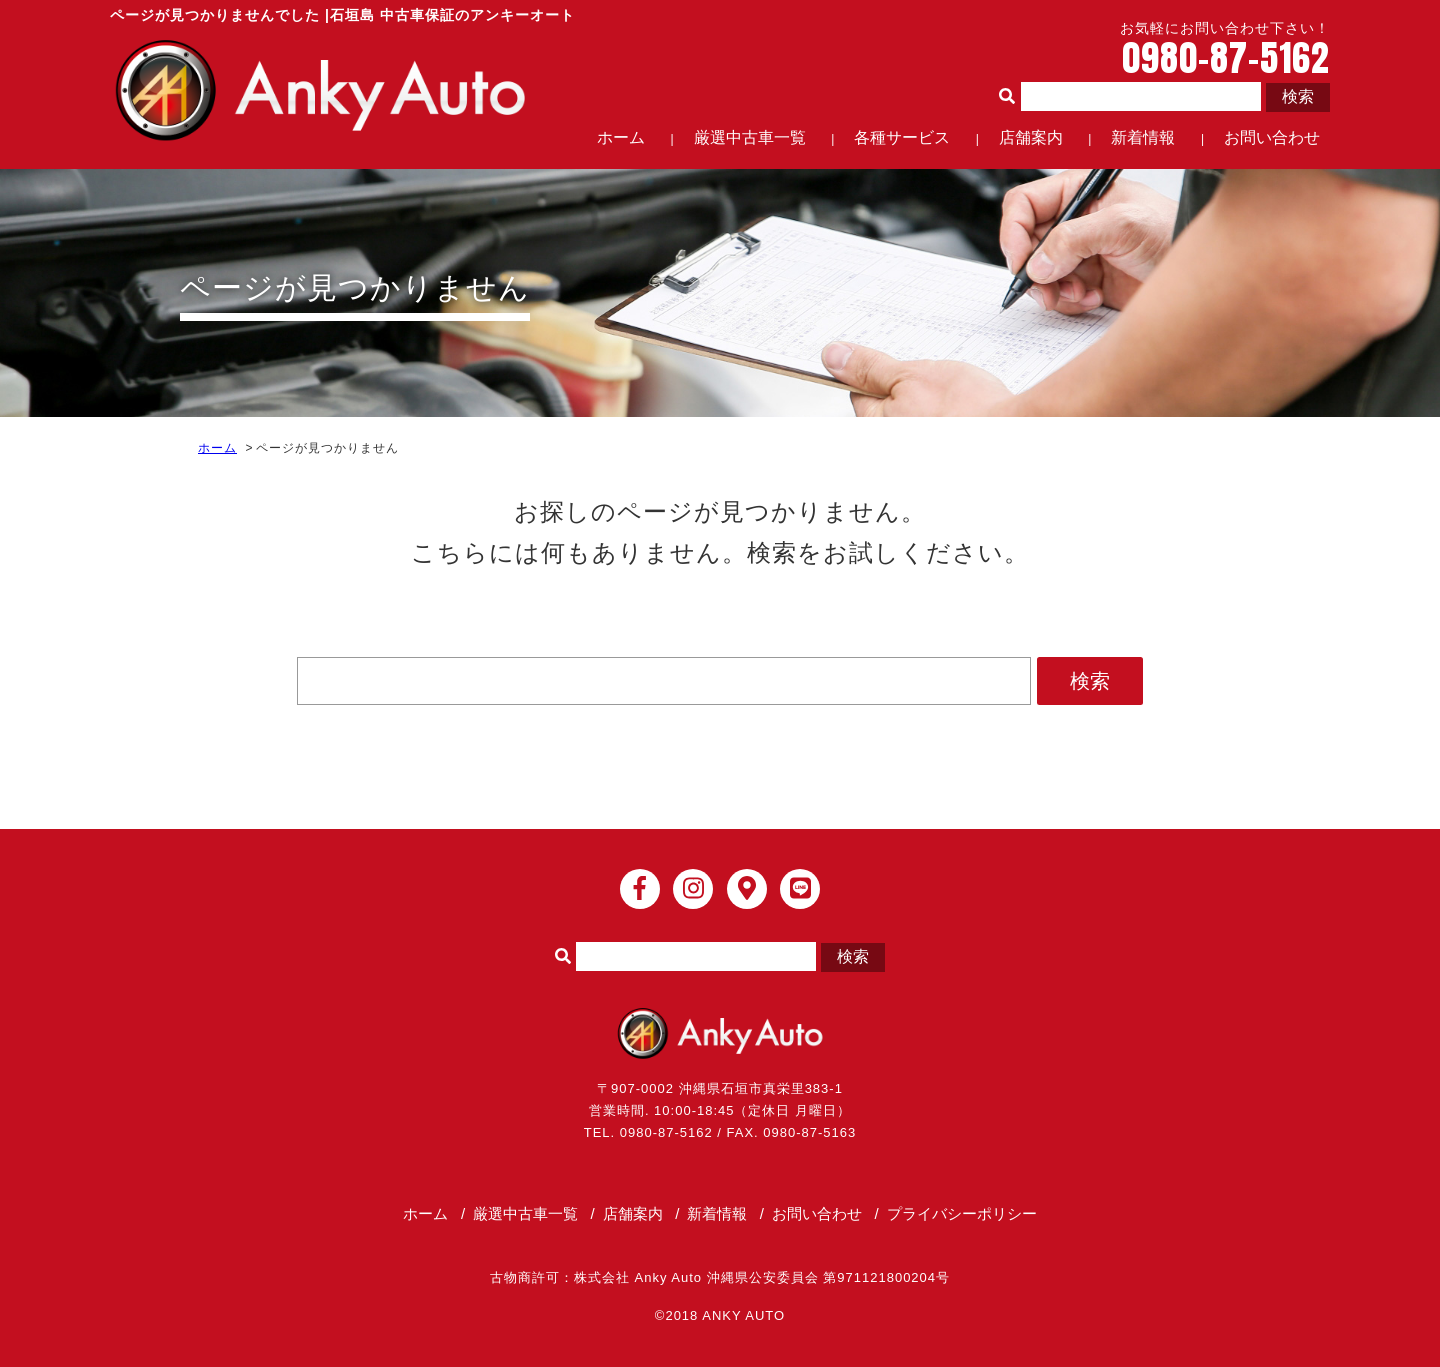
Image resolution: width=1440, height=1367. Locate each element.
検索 (1298, 96)
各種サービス (902, 137)
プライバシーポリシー (962, 1213)
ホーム (621, 137)
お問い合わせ (1272, 137)
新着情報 (1143, 137)
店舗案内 (1031, 137)
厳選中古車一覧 (750, 137)
